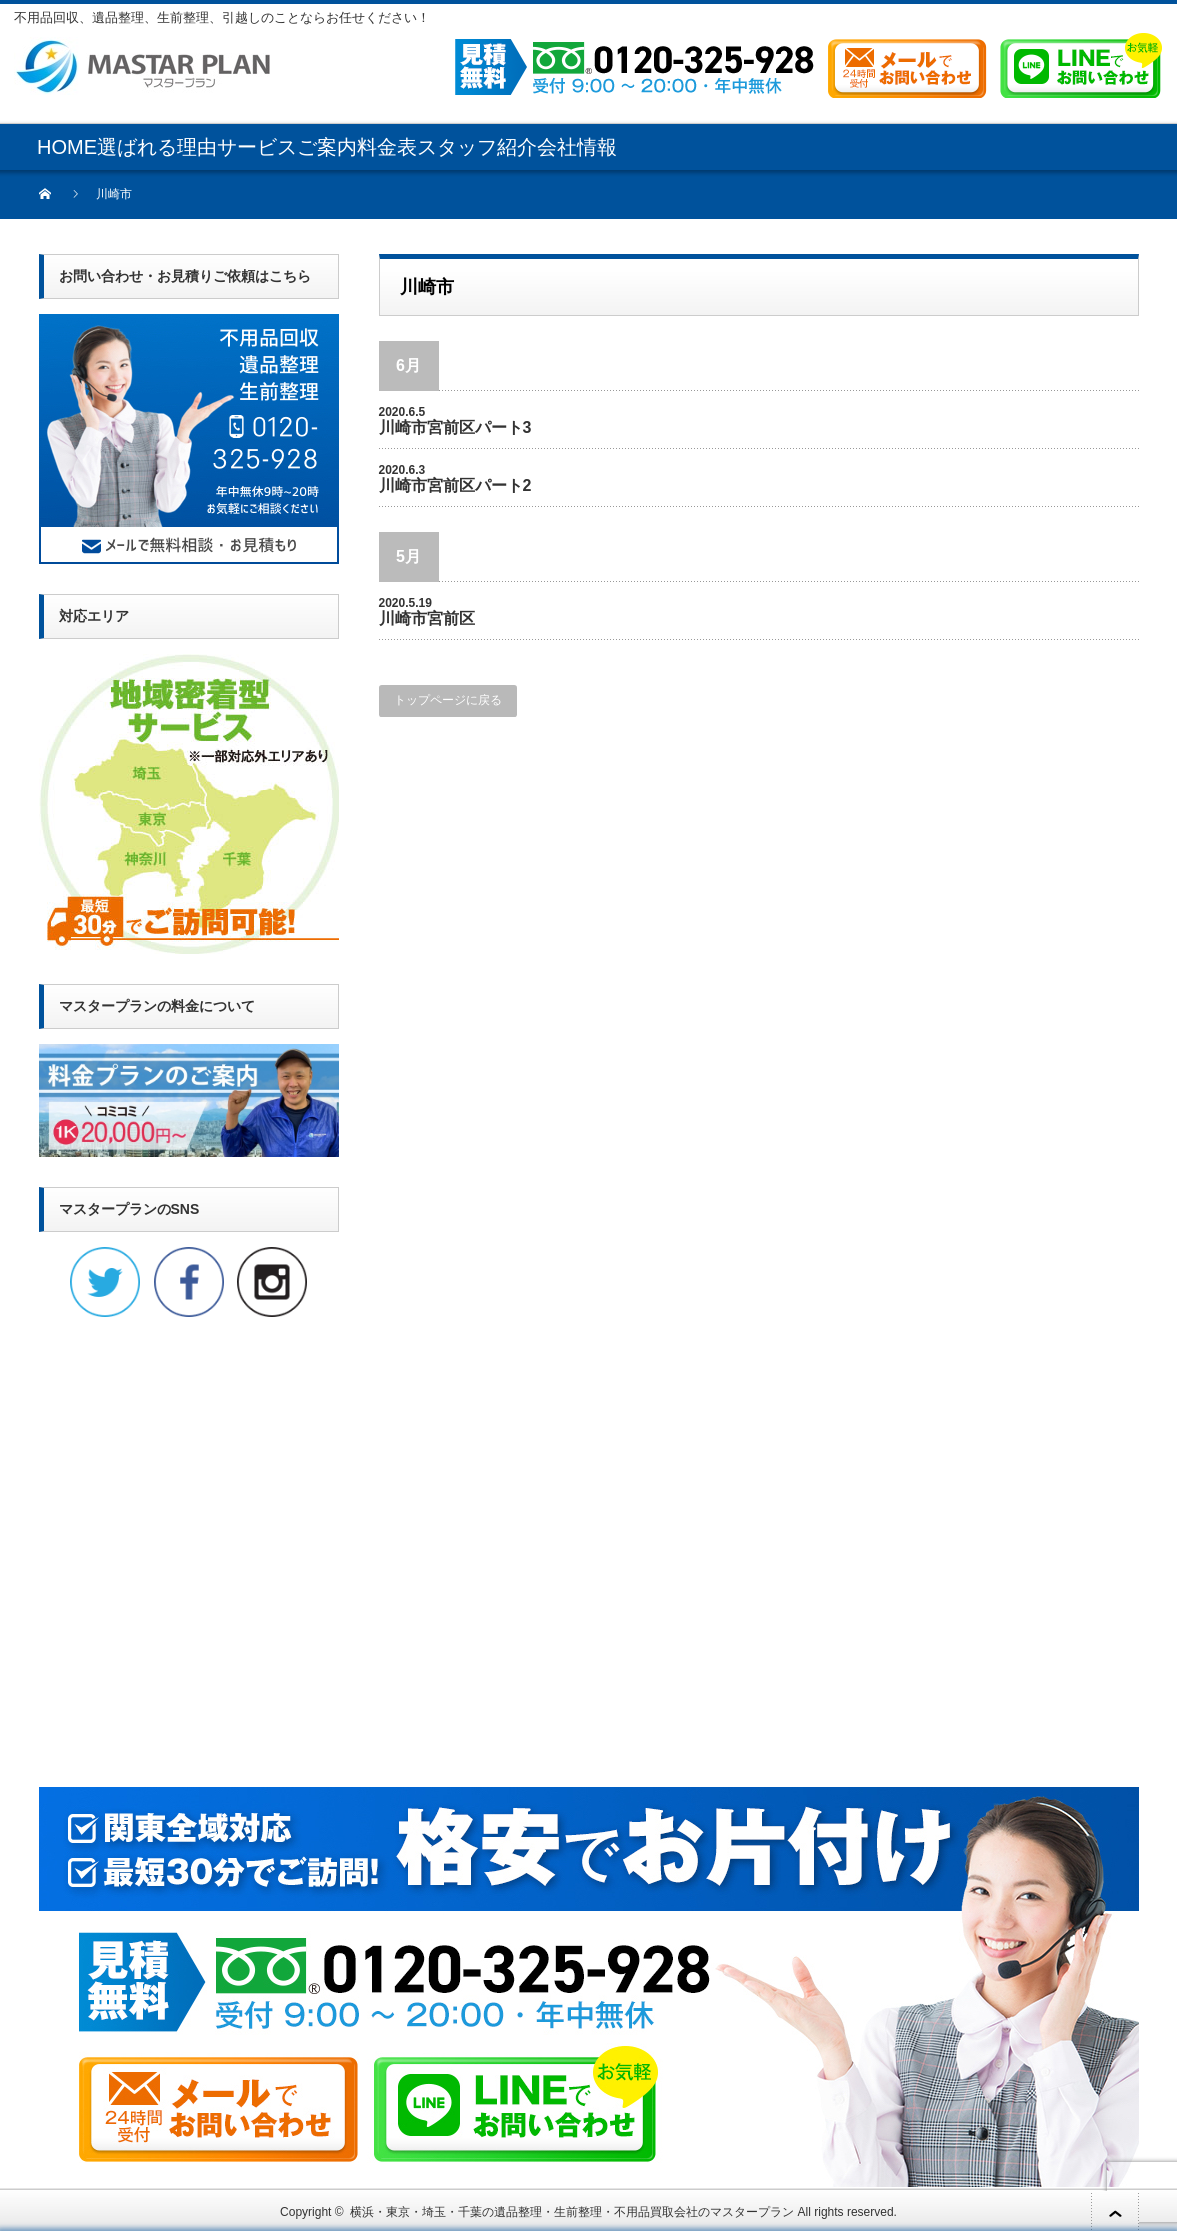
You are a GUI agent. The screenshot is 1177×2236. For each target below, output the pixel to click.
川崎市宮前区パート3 (455, 427)
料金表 (387, 147)
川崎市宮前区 (427, 618)
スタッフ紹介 (477, 147)
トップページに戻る (448, 700)
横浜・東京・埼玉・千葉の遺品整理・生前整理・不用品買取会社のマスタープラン (572, 2212)
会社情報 (577, 147)
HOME (67, 147)
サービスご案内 (287, 147)
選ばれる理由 (157, 147)
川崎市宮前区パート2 (455, 485)
